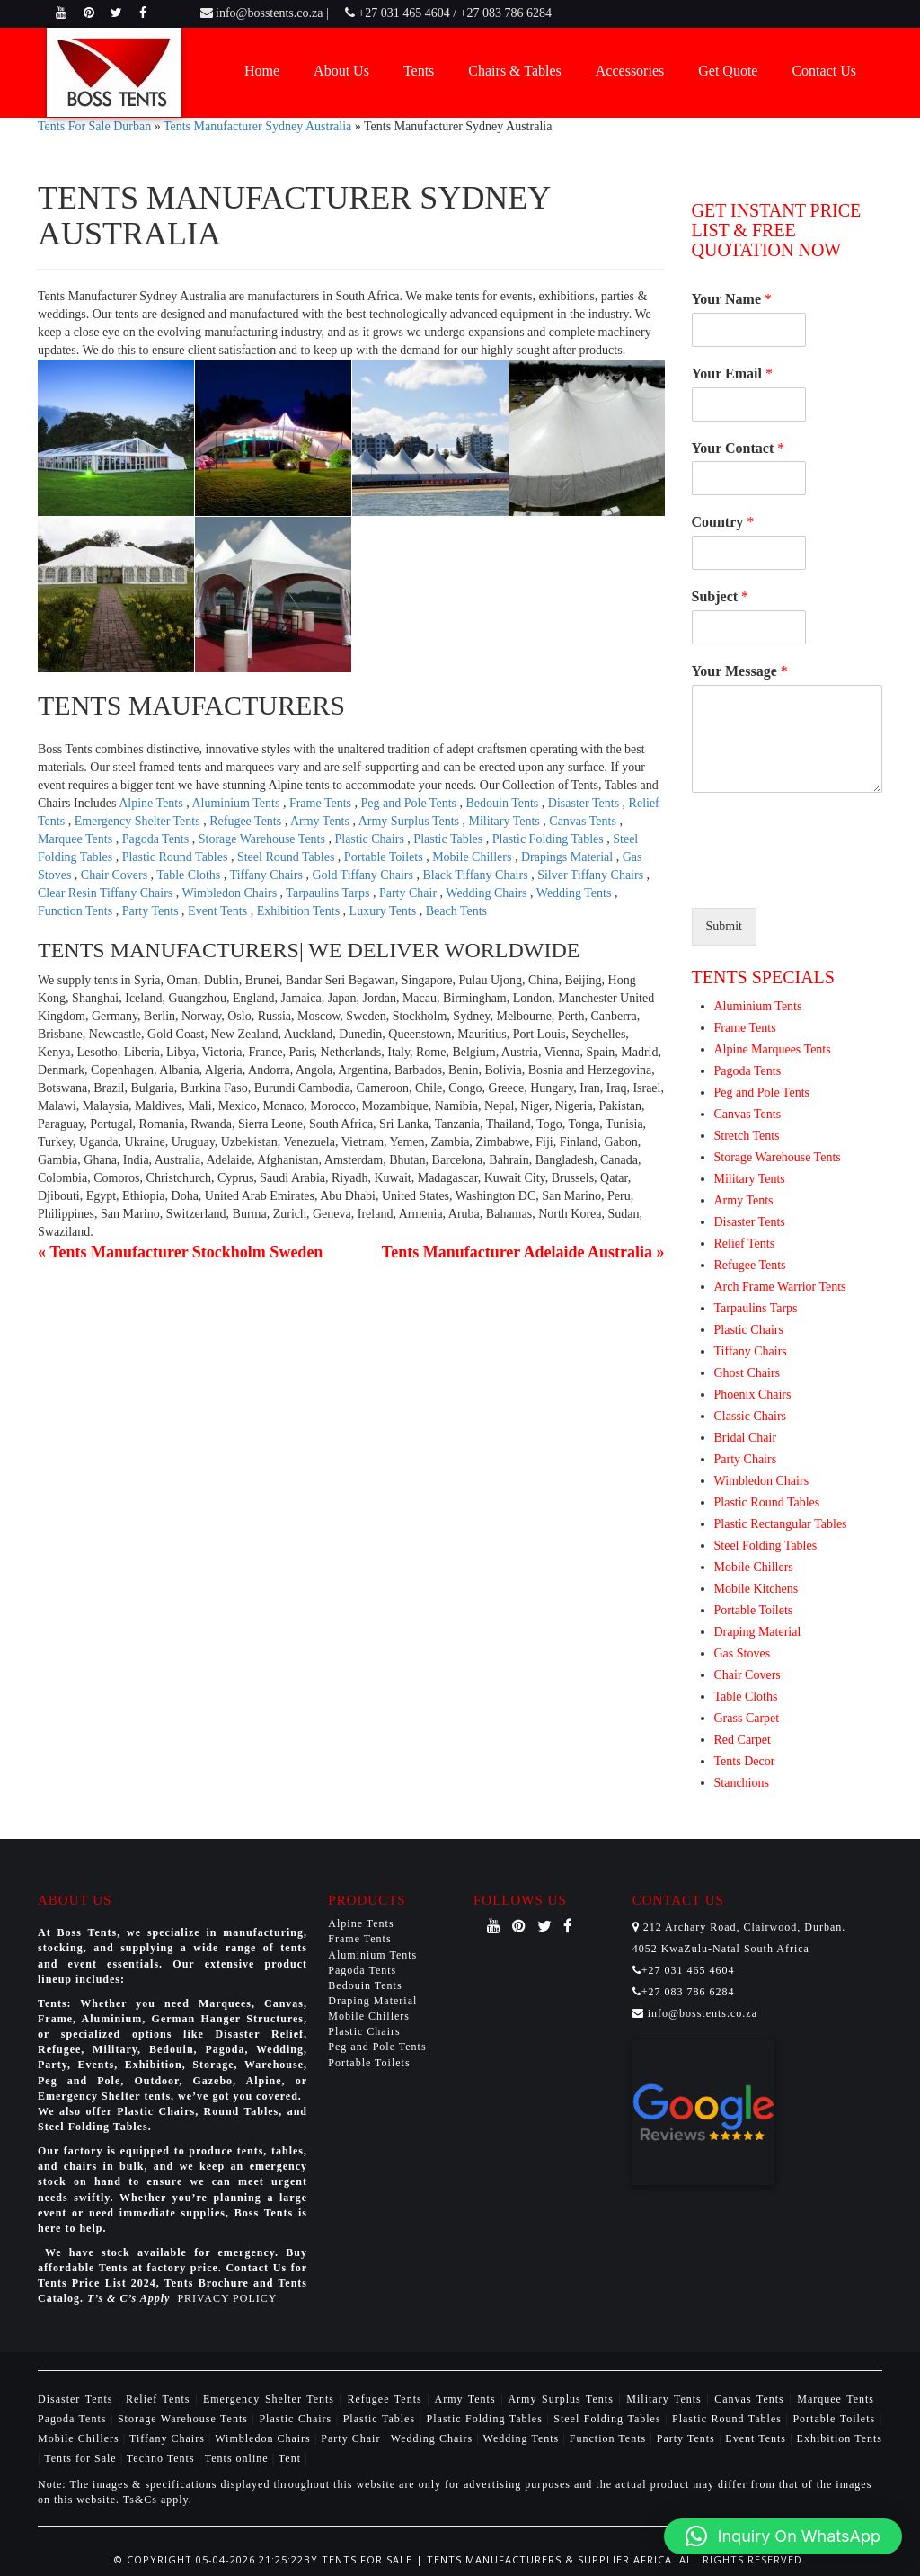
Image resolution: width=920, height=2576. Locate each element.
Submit (724, 926)
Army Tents (321, 821)
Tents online (237, 2458)
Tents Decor (744, 1761)
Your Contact (738, 448)
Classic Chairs (750, 1416)
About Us (341, 70)
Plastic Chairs (370, 839)
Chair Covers (116, 875)
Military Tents (506, 821)
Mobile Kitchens (756, 1588)
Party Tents (151, 911)
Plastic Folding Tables (549, 839)
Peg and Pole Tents (410, 803)
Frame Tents (322, 803)
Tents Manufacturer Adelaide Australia (517, 1252)
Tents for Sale (80, 2458)
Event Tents (219, 911)
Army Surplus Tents (410, 821)
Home (261, 70)
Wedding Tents (575, 893)
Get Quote (727, 70)
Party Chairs (745, 1459)
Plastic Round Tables (176, 857)
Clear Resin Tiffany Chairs (107, 893)
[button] (783, 2536)
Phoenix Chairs (753, 1394)
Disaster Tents (585, 803)
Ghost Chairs (747, 1373)
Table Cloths (189, 875)
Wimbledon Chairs (231, 893)
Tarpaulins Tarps (329, 893)
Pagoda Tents (157, 839)
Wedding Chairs (488, 893)
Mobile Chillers (473, 857)
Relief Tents (744, 1243)
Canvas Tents (584, 821)
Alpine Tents (152, 803)
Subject (720, 596)
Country (723, 521)
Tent (290, 2458)
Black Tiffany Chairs (476, 875)
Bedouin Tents (504, 803)
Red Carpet (742, 1739)
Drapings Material (568, 857)
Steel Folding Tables (766, 1545)
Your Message (740, 671)
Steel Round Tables (287, 857)
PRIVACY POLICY (227, 2298)
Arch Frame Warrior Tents (780, 1286)
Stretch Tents (747, 1135)
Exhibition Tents (300, 911)
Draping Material (757, 1632)
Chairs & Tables (514, 70)
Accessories (630, 70)
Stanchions (741, 1783)
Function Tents (77, 911)
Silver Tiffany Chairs (591, 875)
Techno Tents (161, 2458)
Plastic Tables (449, 839)
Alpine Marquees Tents (772, 1049)
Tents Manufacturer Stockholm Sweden (186, 1252)
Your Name (732, 298)
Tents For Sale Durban (94, 126)
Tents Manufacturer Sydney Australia (257, 126)
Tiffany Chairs (268, 875)
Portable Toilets (385, 857)
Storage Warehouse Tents (264, 839)
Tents (418, 70)
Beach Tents (456, 911)
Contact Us (824, 70)
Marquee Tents (77, 839)
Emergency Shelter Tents (139, 821)
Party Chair (409, 893)
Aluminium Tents (236, 803)
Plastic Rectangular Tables (780, 1524)
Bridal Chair (745, 1437)
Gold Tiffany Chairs (364, 875)
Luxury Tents (384, 911)
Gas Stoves (742, 1653)
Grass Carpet (747, 1718)
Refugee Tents (247, 821)
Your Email (732, 373)
